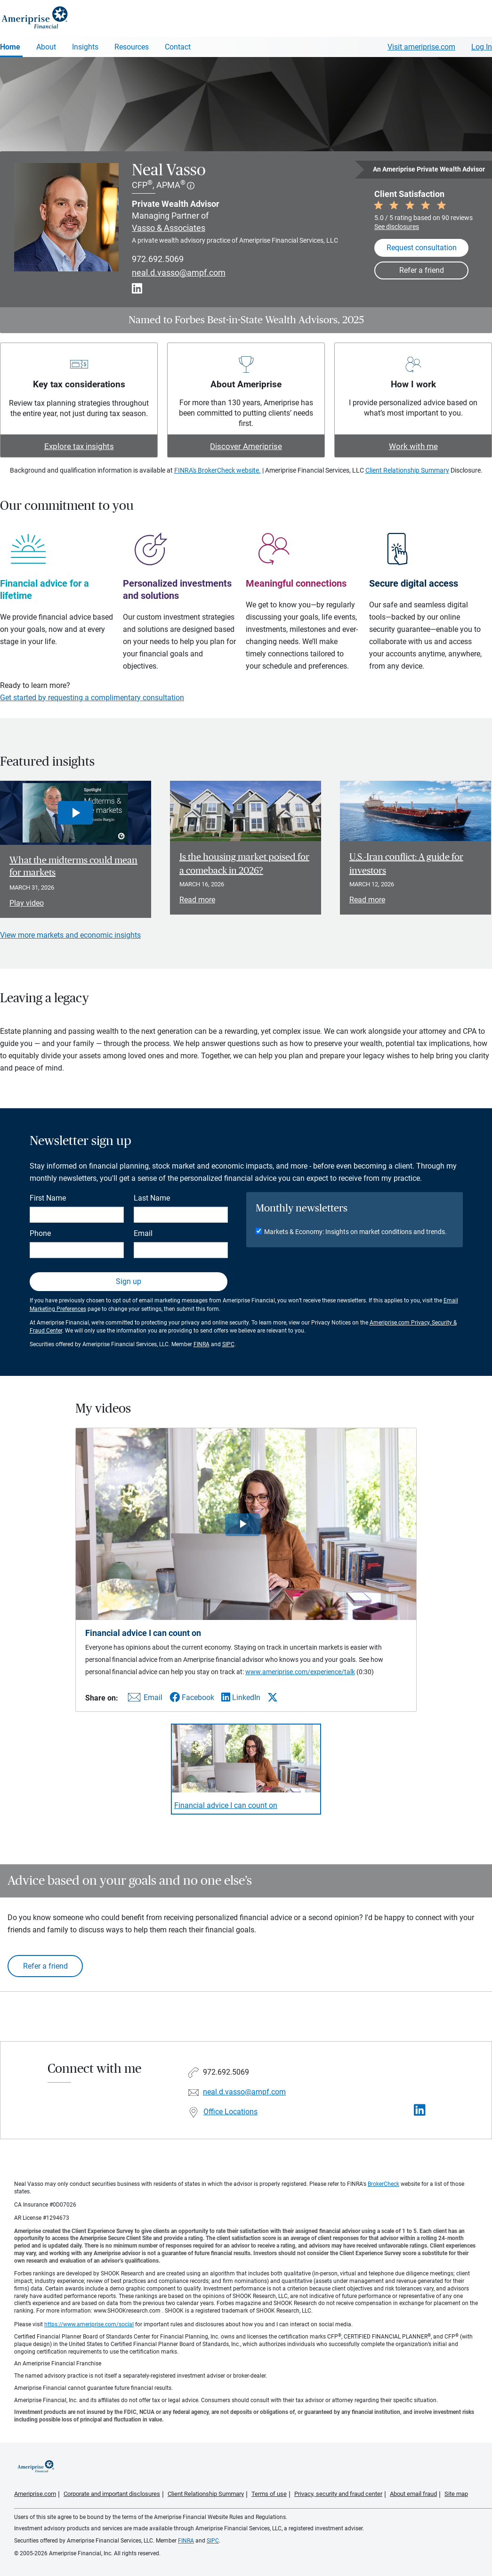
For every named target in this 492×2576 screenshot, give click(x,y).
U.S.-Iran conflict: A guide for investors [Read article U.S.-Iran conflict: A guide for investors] (406, 863)
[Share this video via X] (272, 1697)
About (46, 46)
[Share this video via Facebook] (191, 1697)
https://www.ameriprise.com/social (89, 2324)
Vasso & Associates (168, 228)
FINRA (202, 1344)
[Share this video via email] (143, 1699)
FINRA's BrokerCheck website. (217, 470)
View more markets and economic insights (70, 935)
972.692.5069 (158, 259)
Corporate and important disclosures (112, 2493)
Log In (481, 46)
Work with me (413, 446)
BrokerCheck (383, 2184)
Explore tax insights (79, 446)
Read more (197, 899)
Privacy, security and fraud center (338, 2493)
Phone (40, 1233)
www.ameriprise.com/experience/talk (300, 1672)
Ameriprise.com (35, 2493)
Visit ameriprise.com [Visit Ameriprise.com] (421, 46)
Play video (26, 903)
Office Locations (230, 2111)
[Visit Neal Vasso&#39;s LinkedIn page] (420, 2110)
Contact (178, 46)
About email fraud (413, 2493)
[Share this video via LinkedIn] (240, 1697)
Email (143, 1233)
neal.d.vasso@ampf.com (179, 273)
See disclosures (396, 226)
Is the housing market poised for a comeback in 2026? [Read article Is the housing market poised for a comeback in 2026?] (244, 863)
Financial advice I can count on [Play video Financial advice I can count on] (225, 1805)
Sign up (128, 1281)
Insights (85, 46)
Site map (456, 2493)
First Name (48, 1198)
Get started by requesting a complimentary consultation (92, 697)
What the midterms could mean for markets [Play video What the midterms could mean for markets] (73, 866)
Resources (131, 46)
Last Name (152, 1198)
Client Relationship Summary (407, 470)
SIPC (228, 1344)
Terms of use (269, 2493)
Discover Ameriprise (246, 446)
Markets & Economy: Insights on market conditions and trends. (355, 1231)
